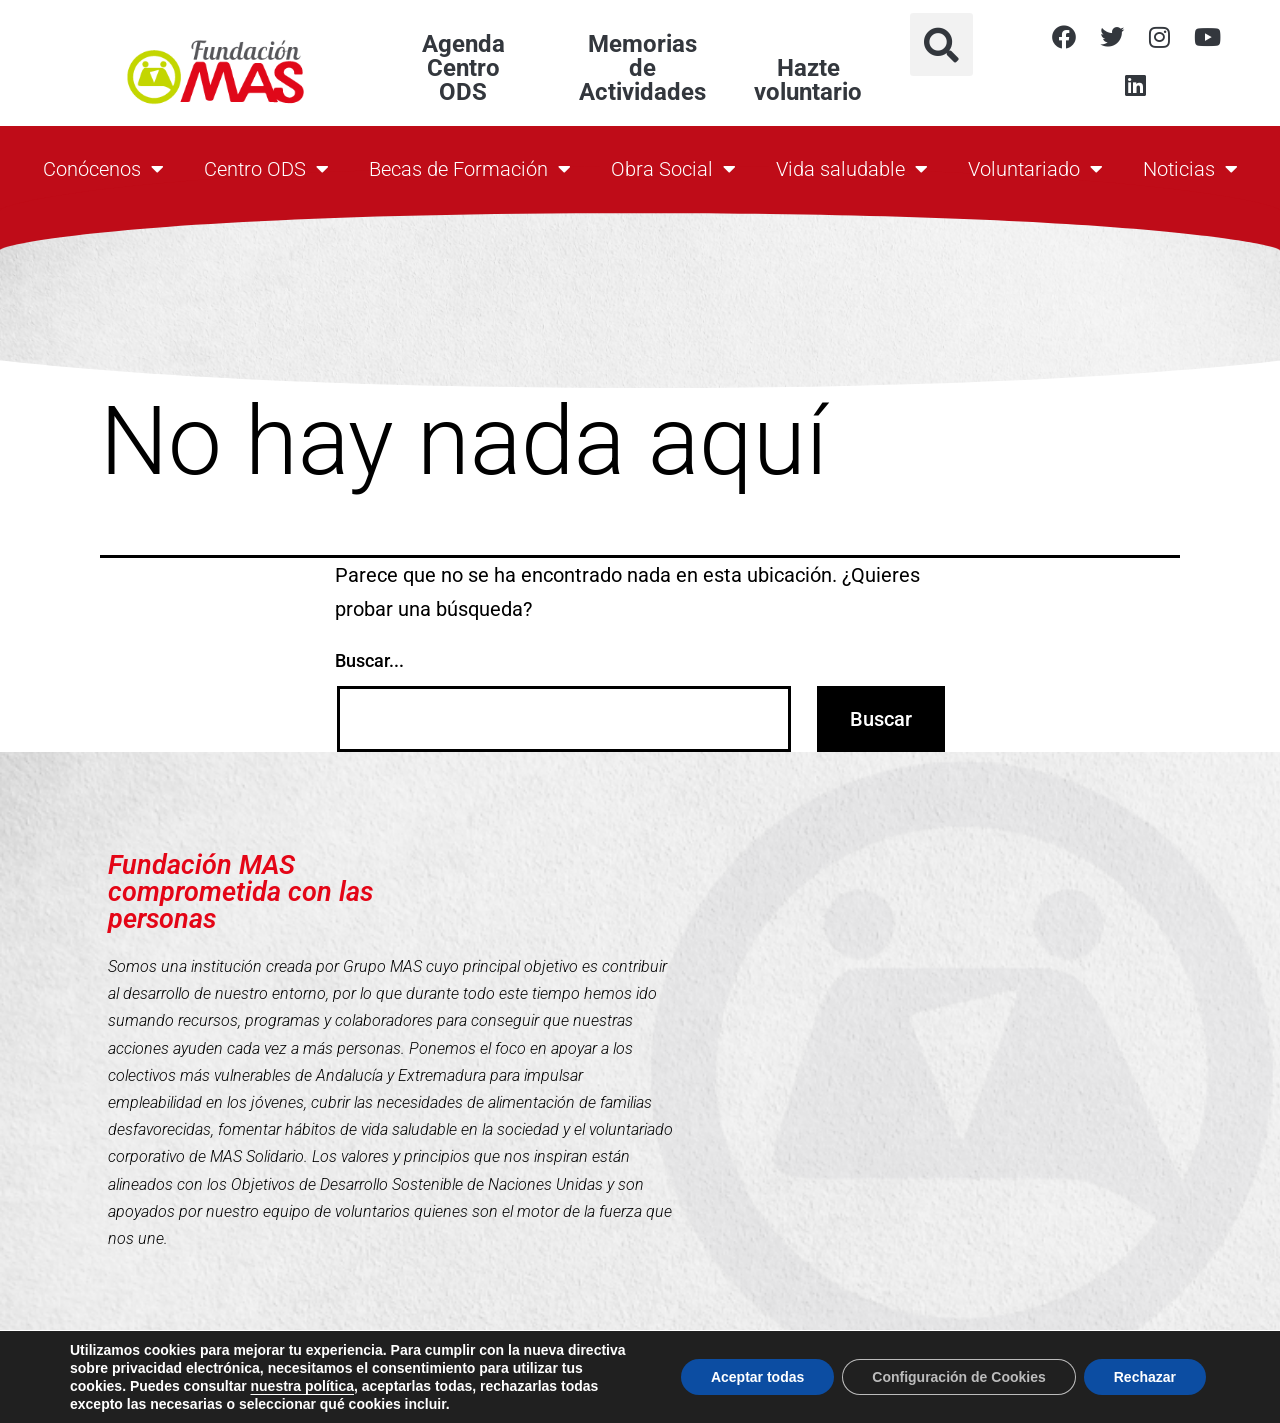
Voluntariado (1035, 169)
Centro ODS (266, 169)
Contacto (707, 1395)
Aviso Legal (1090, 1395)
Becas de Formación (470, 169)
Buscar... (369, 660)
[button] (941, 44)
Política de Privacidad (971, 1395)
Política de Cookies (829, 1395)
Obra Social (673, 169)
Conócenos (103, 169)
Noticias (1190, 169)
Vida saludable (852, 169)
